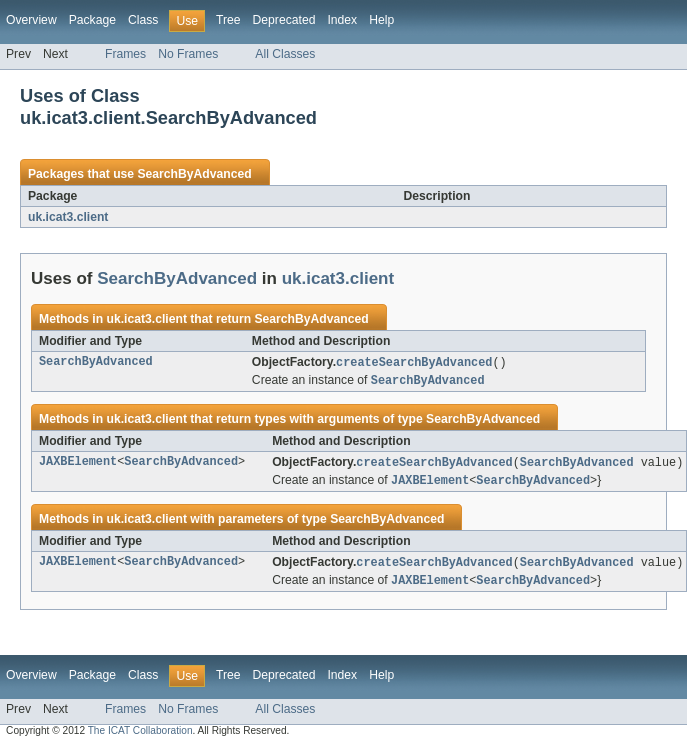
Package (92, 20)
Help (381, 20)
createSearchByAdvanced (414, 363)
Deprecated (284, 20)
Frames (125, 54)
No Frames (188, 54)
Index (342, 20)
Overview (31, 20)
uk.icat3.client (68, 217)
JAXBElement (78, 465)
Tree (228, 20)
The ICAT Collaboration (140, 736)
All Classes (285, 54)
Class (143, 20)
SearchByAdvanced (194, 174)
